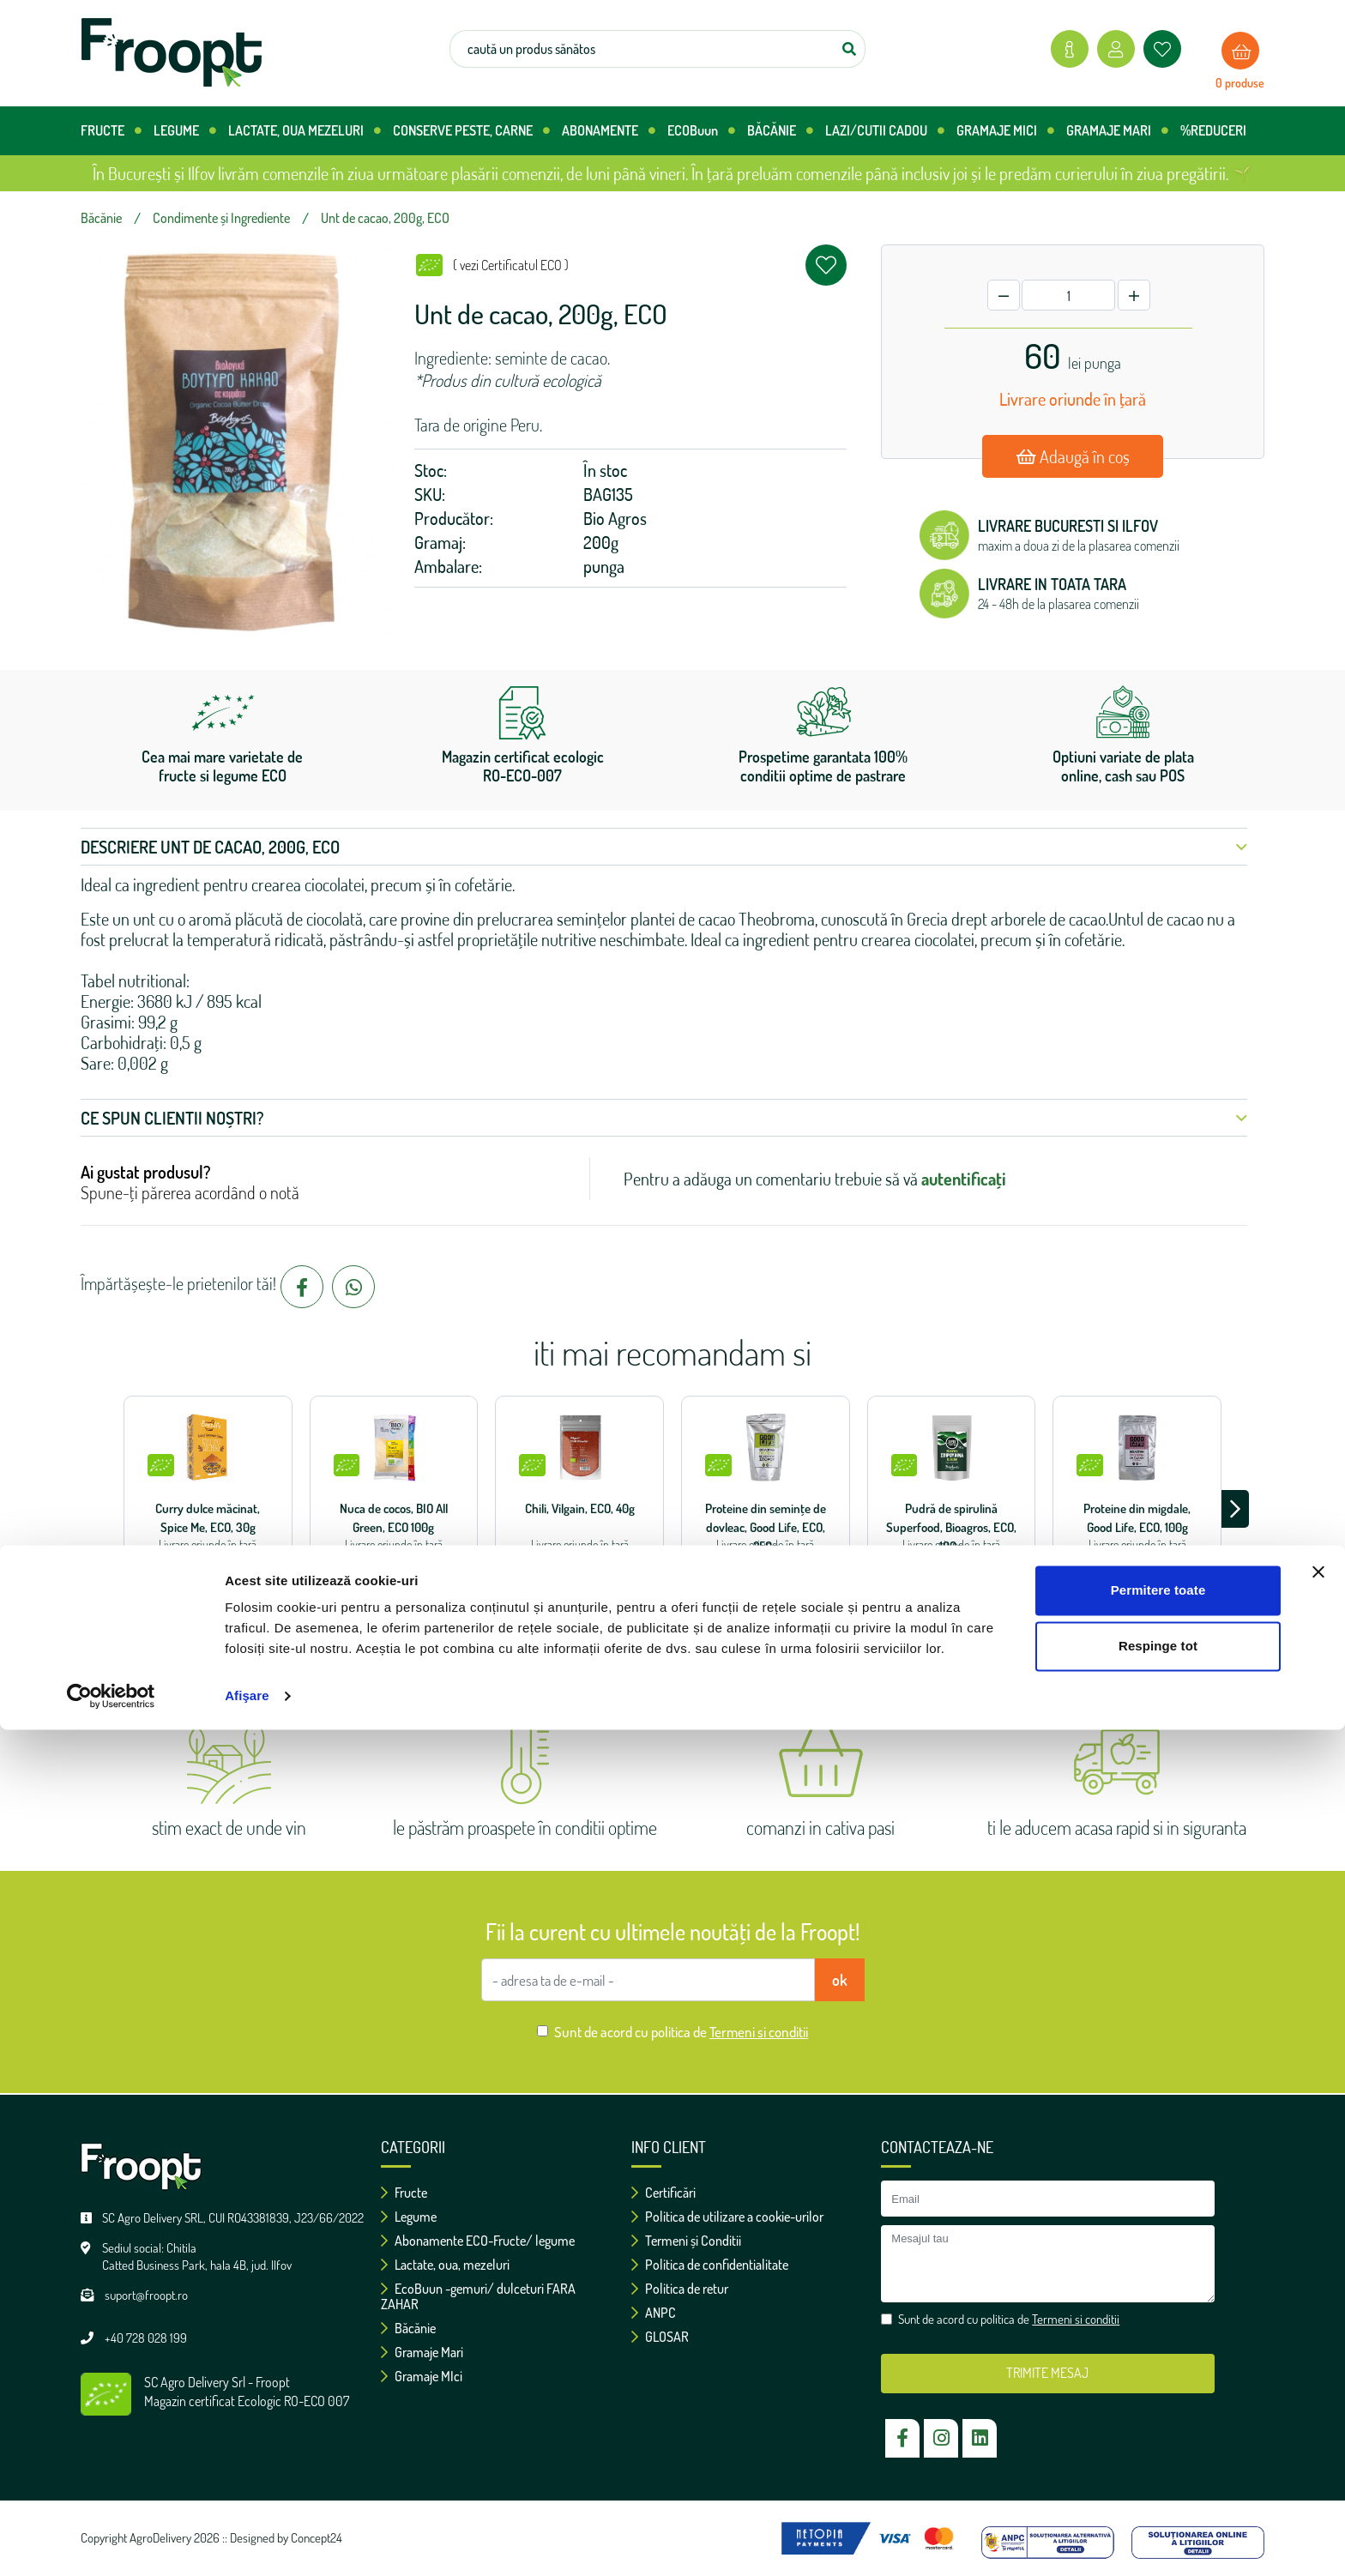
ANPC (653, 2312)
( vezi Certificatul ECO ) (511, 265)
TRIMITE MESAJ (1047, 2372)
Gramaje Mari (422, 2352)
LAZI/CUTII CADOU (884, 131)
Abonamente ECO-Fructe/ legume (478, 2240)
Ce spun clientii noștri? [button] (664, 1118)
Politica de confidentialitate (709, 2264)
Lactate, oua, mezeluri (445, 2264)
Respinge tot (1158, 2492)
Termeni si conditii (758, 2032)
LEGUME (185, 131)
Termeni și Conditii (686, 2240)
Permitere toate (1158, 2436)
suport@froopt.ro (146, 2295)
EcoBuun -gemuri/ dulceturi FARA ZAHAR (478, 2296)
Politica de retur (679, 2288)
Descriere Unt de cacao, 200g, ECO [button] (664, 847)
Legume (409, 2216)
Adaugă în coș (1073, 456)
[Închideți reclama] (1318, 2418)
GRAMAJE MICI (1005, 131)
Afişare (247, 2542)
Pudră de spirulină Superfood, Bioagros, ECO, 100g (951, 1527)
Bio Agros (615, 518)
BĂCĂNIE (780, 131)
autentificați (963, 1178)
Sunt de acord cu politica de (681, 2032)
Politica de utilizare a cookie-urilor (727, 2216)
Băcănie (408, 2328)
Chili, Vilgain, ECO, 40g (580, 1508)
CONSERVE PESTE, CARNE (471, 131)
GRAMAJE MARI (1117, 131)
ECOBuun (701, 131)
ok (839, 1979)
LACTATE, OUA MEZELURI (304, 131)
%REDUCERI (1213, 130)
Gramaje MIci (421, 2376)
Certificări (663, 2192)
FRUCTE (111, 131)
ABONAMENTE (608, 131)
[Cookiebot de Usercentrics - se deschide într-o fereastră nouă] (111, 2542)
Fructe (404, 2192)
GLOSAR (660, 2336)
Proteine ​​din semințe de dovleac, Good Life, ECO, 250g (765, 1527)
